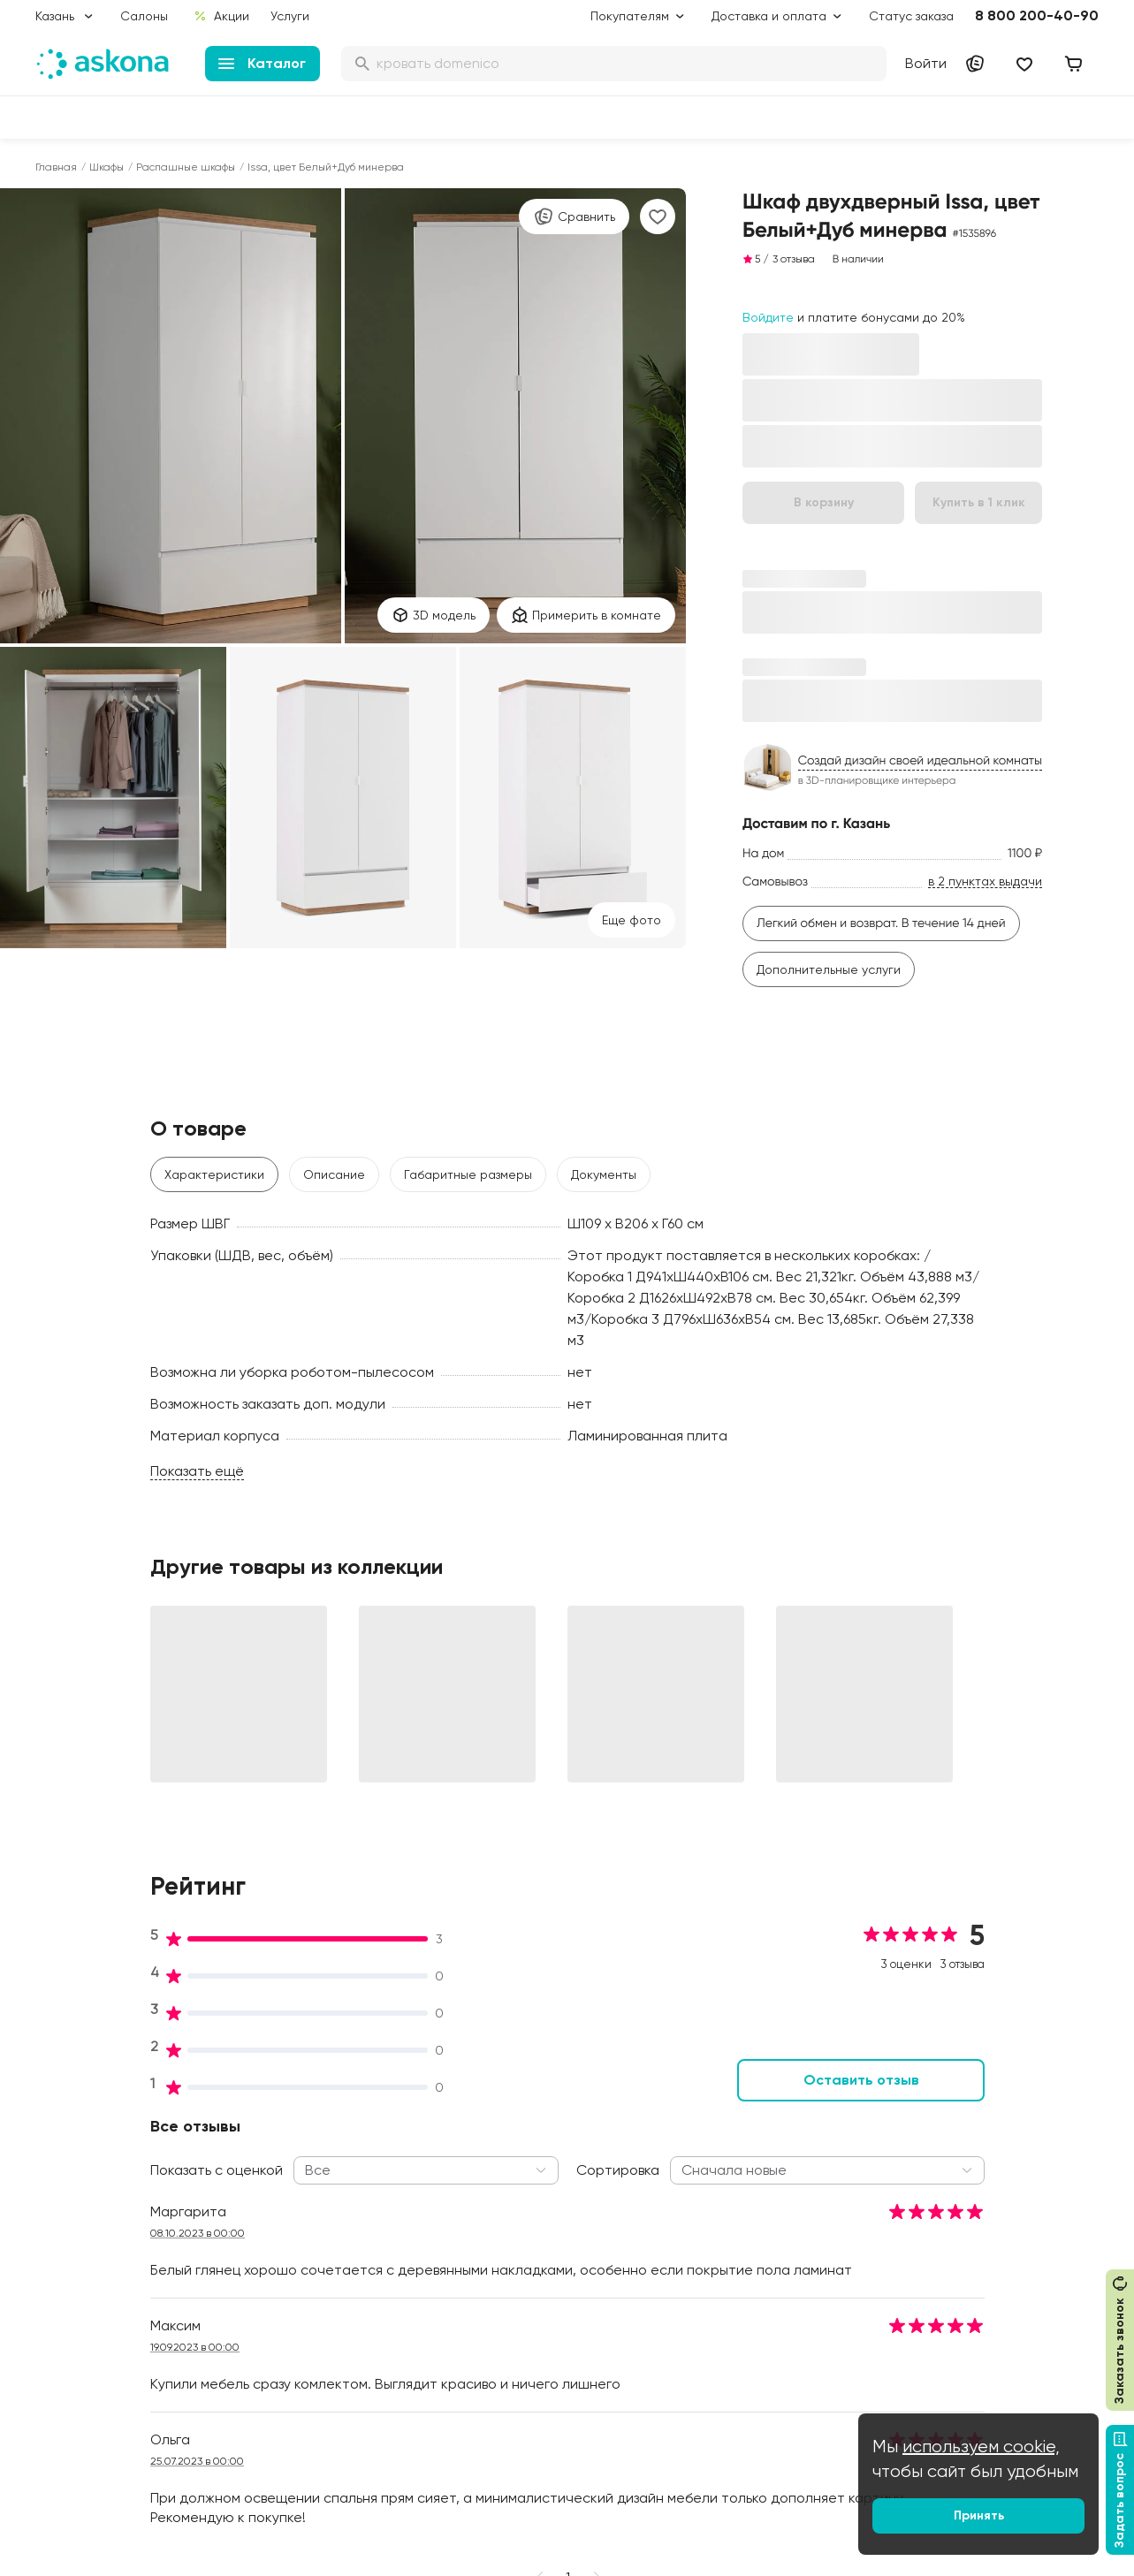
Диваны (57, 2166)
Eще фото (631, 920)
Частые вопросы (305, 2339)
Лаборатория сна (309, 2240)
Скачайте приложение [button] (284, 2495)
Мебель (57, 2290)
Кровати (60, 2141)
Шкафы (106, 167)
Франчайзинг (954, 2240)
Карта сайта (514, 2431)
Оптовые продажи (970, 2141)
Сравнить (574, 216)
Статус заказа (911, 16)
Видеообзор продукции (325, 2290)
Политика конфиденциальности (540, 2274)
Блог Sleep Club (743, 2116)
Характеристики (214, 1174)
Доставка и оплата (533, 2141)
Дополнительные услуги (829, 969)
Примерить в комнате (586, 615)
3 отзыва (793, 259)
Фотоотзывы (71, 2314)
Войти (926, 63)
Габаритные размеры (468, 1174)
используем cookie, (981, 2446)
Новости (280, 2314)
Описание (334, 1174)
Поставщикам (955, 2215)
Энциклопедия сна (751, 2226)
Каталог (262, 63)
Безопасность (517, 2406)
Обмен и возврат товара (550, 2357)
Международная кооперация (1002, 2314)
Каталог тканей (522, 2215)
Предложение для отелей (992, 2265)
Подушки (61, 2215)
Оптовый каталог (967, 2290)
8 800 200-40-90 (1037, 15)
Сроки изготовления (537, 2382)
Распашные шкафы (185, 167)
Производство (297, 2215)
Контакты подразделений (991, 2116)
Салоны (144, 16)
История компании (311, 2166)
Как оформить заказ (534, 2240)
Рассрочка (508, 2332)
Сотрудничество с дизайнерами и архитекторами (971, 2357)
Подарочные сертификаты (556, 2166)
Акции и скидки (521, 2116)
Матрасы (62, 2116)
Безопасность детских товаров (762, 2192)
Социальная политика (321, 2141)
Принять (979, 2515)
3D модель (434, 615)
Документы (603, 1174)
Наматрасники (79, 2191)
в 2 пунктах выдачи (985, 881)
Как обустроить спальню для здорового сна (781, 2150)
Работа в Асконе (305, 2191)
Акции (221, 16)
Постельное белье (91, 2265)
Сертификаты (297, 2265)
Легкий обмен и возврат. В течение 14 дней (881, 923)
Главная (56, 167)
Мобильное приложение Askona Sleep (767, 2260)
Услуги (289, 16)
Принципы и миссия (313, 2116)
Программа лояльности (546, 2191)
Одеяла (58, 2240)
